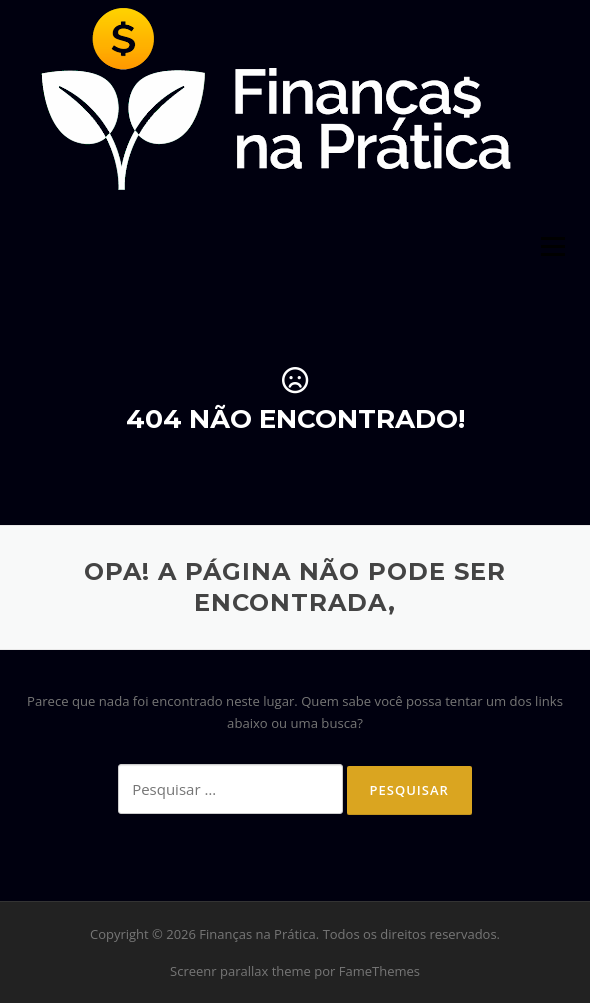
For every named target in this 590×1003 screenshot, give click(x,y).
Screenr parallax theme (240, 971)
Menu (552, 246)
